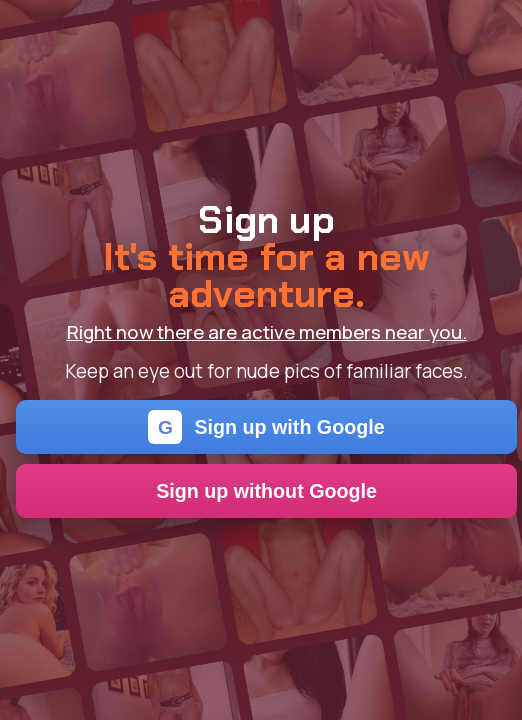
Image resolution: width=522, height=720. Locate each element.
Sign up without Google (266, 491)
